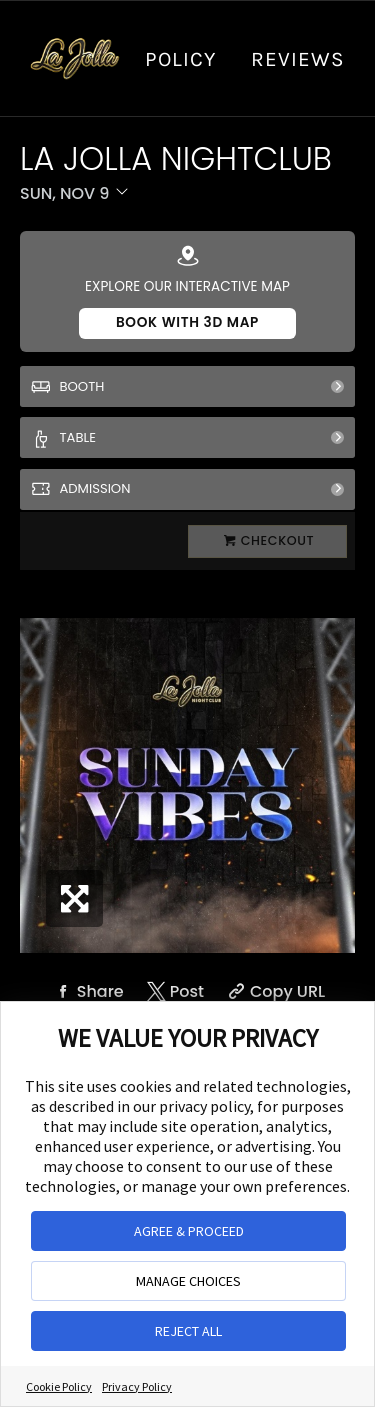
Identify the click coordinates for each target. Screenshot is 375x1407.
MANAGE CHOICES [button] (188, 1281)
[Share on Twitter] (173, 991)
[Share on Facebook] (87, 991)
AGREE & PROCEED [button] (189, 1231)
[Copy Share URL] (274, 991)
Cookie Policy (59, 1386)
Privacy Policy (137, 1386)
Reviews (298, 59)
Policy (180, 59)
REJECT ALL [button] (188, 1331)
